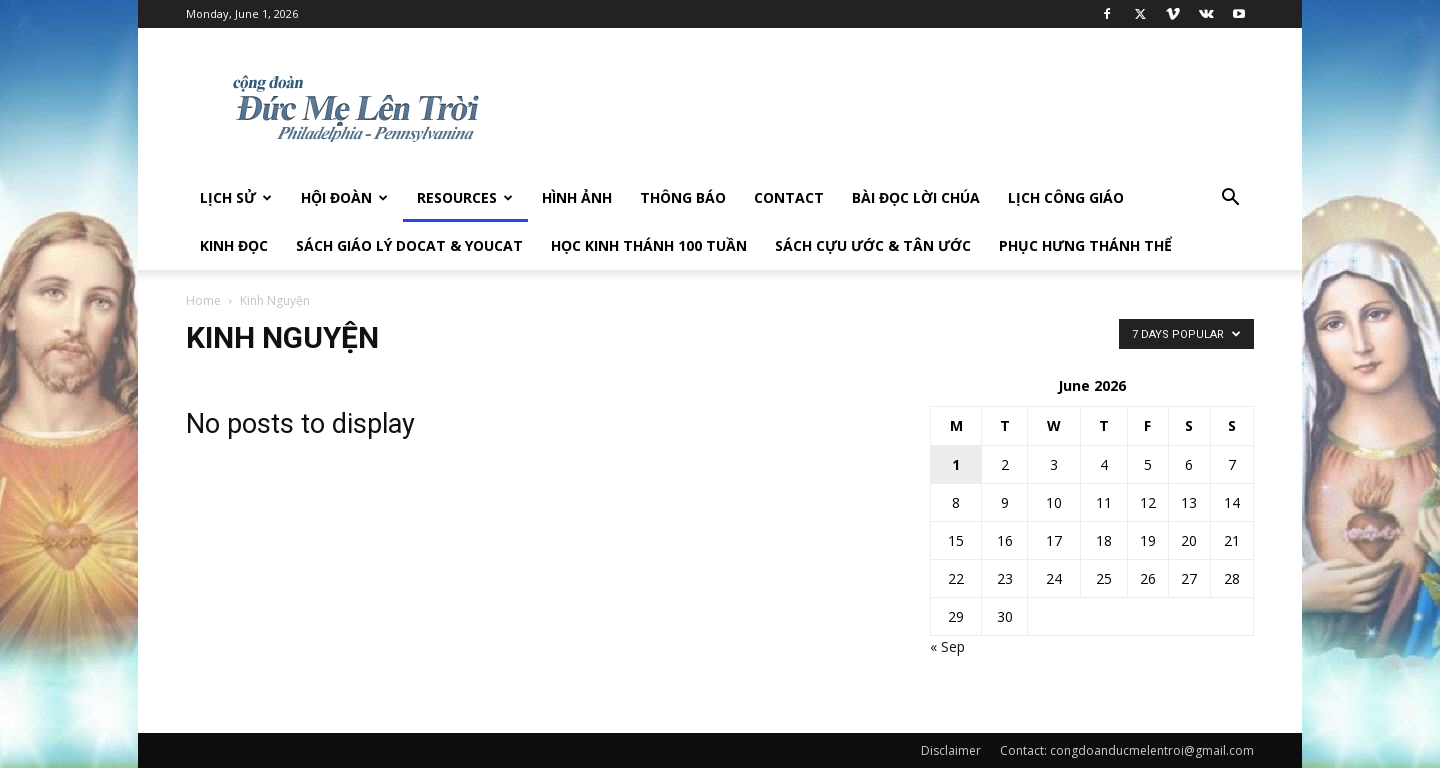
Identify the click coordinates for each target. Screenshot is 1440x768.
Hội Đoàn (344, 197)
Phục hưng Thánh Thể (1085, 245)
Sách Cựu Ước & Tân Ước (873, 245)
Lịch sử (236, 197)
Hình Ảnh (577, 197)
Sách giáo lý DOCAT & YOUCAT (409, 245)
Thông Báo (683, 197)
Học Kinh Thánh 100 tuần (649, 245)
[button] (1230, 199)
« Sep (947, 646)
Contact (789, 197)
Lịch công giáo (1066, 197)
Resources (465, 197)
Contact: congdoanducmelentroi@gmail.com (1127, 750)
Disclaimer (951, 750)
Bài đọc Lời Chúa (916, 197)
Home (203, 300)
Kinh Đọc (234, 245)
